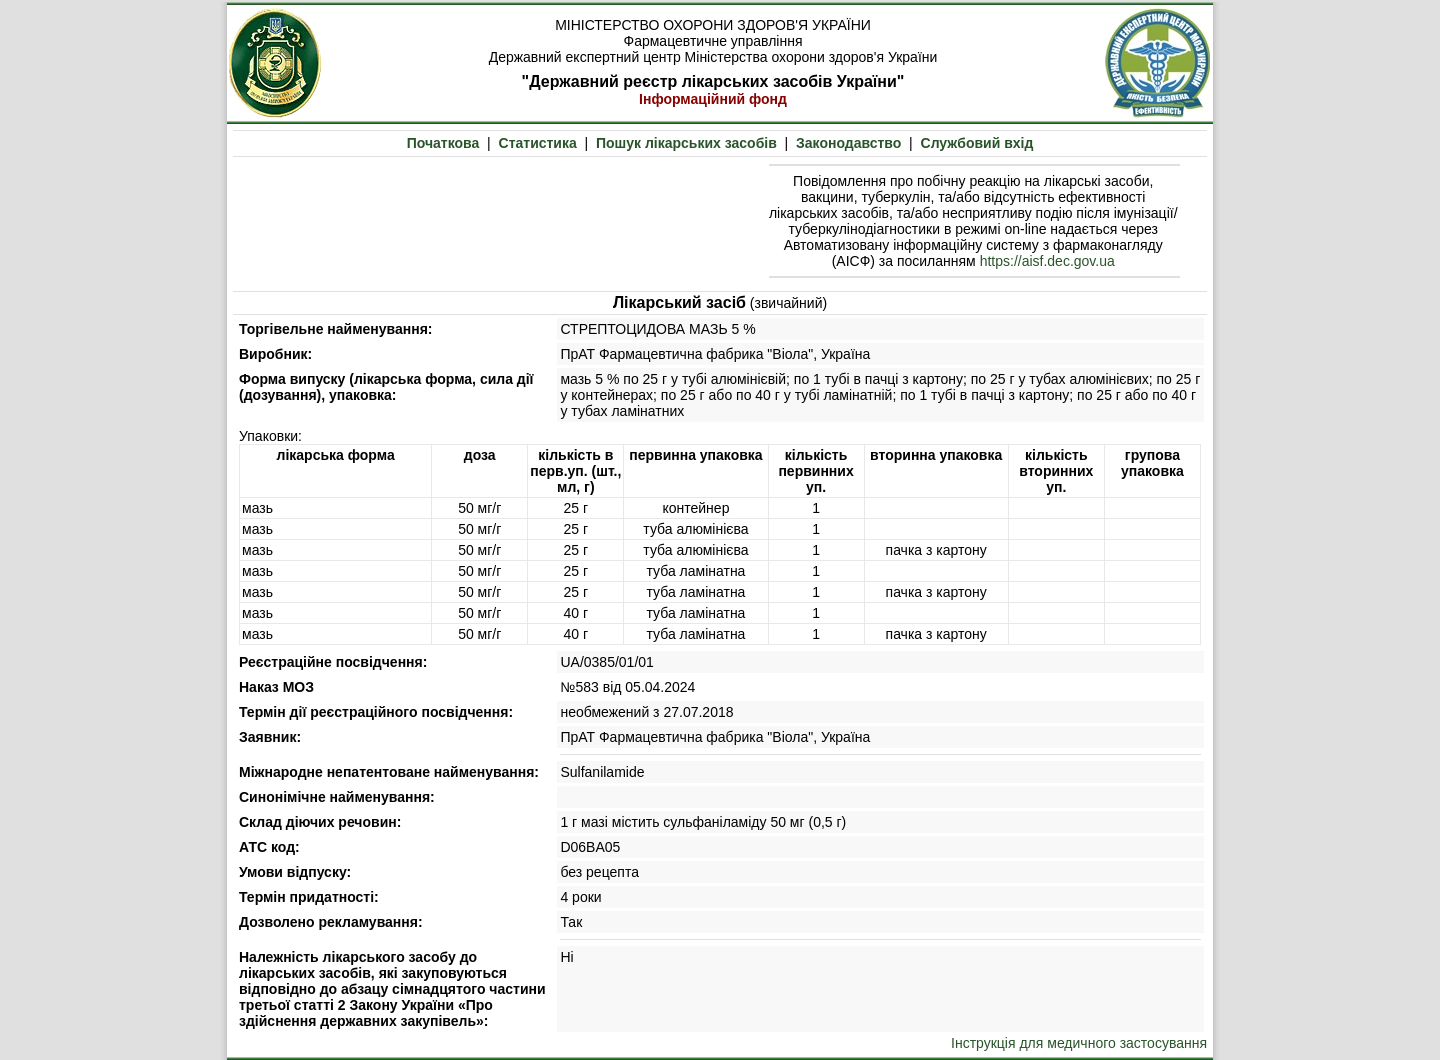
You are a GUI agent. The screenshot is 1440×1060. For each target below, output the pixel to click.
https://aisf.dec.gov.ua (1047, 261)
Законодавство (848, 143)
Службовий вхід (977, 143)
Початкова (443, 143)
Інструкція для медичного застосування (1079, 1043)
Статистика (538, 143)
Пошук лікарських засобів (686, 143)
